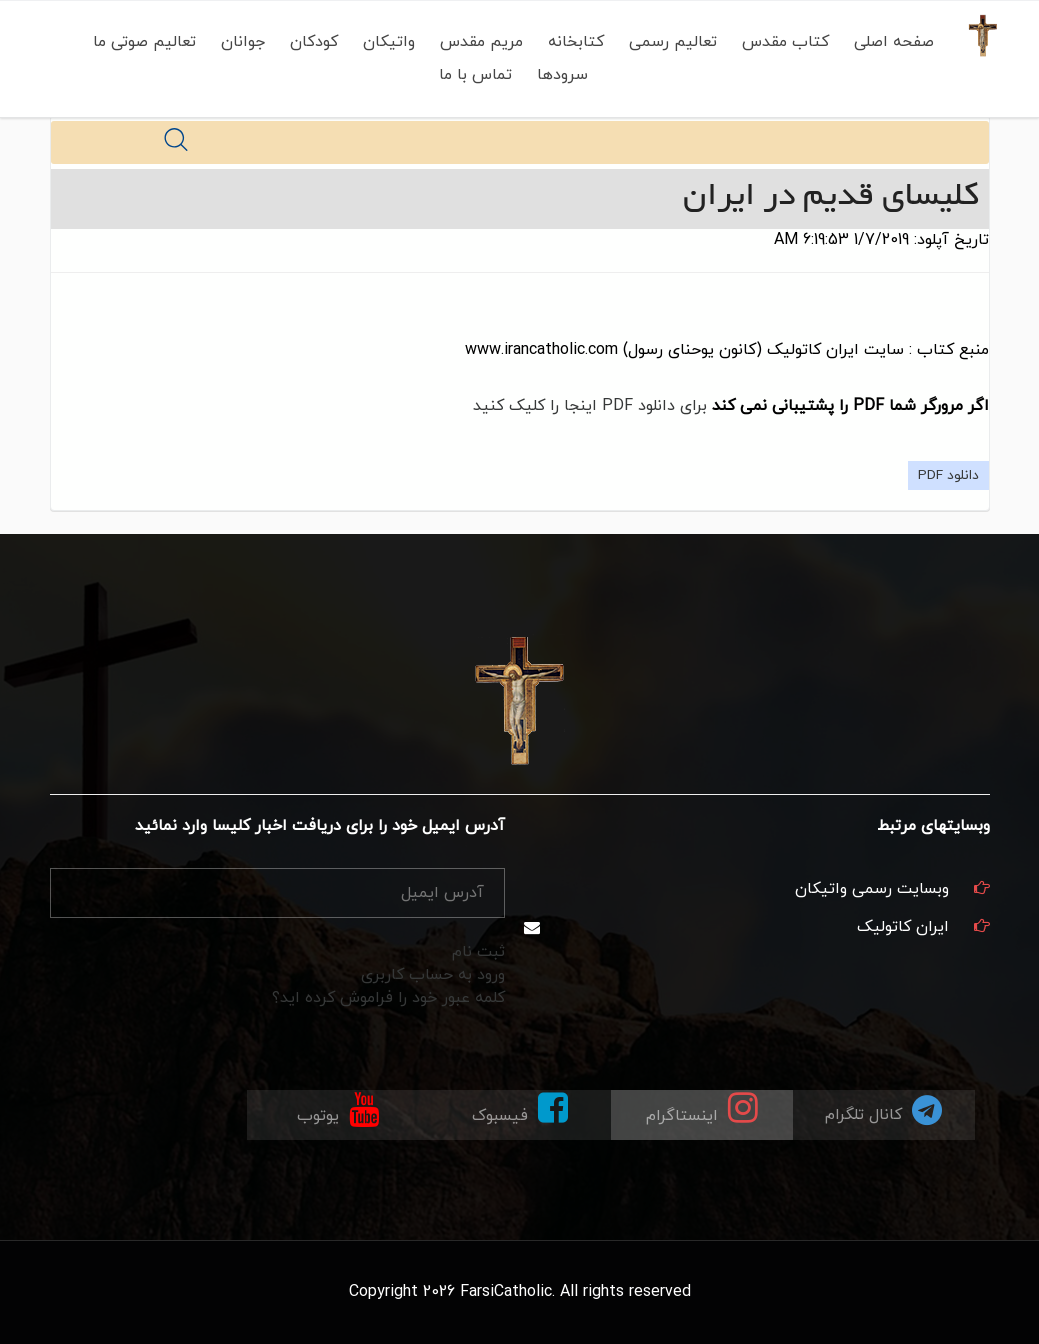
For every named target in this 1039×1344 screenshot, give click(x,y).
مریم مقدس (477, 42)
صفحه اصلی (890, 42)
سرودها (558, 75)
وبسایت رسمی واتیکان (872, 889)
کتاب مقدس (781, 42)
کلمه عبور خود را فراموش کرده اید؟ (388, 998)
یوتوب (338, 1108)
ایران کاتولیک (903, 927)
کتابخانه (572, 42)
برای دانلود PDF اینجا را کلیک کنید (590, 406)
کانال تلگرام (883, 1109)
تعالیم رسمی (669, 42)
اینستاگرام (702, 1108)
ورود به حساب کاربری (433, 975)
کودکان (310, 42)
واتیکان (385, 42)
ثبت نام (478, 952)
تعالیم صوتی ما (140, 42)
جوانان (239, 42)
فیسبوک (520, 1108)
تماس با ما (471, 75)
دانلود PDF (948, 475)
